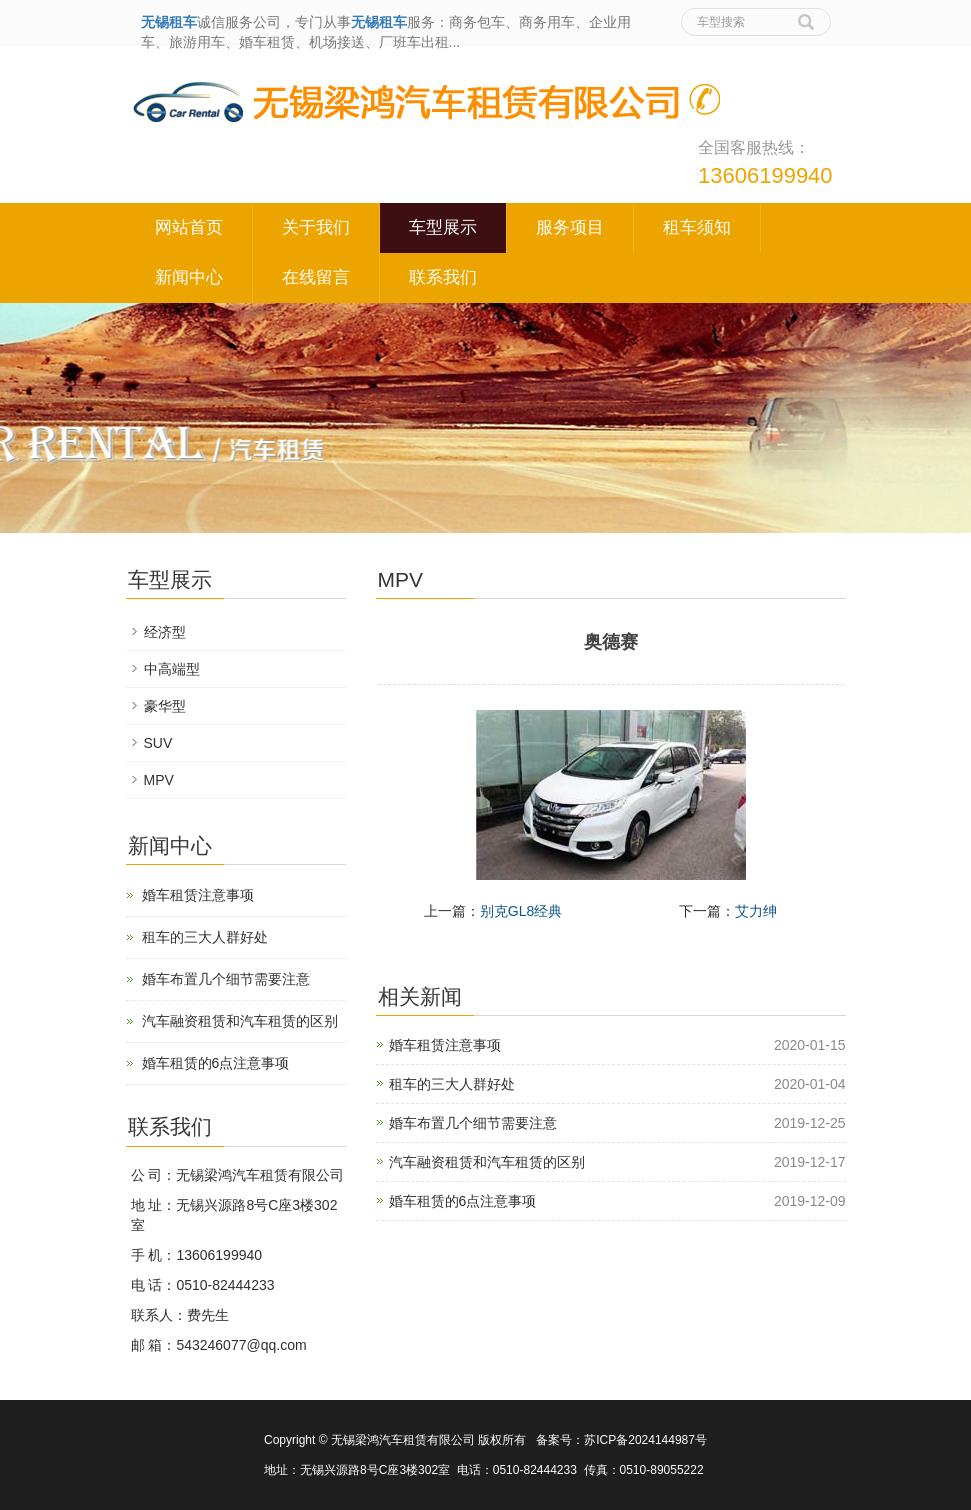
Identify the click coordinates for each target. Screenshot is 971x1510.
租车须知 (697, 227)
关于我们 (316, 227)
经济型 (165, 632)
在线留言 (316, 277)
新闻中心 (189, 277)
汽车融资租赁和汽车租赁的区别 (487, 1162)
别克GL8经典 (521, 911)
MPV (159, 780)
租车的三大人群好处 (452, 1084)
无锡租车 (169, 22)
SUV (158, 743)
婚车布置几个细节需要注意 (473, 1123)
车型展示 (443, 227)
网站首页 (189, 227)
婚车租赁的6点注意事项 (463, 1201)
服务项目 (570, 227)
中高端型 (172, 669)
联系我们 (443, 277)
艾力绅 (756, 911)
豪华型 (165, 706)
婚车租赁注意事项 (445, 1045)
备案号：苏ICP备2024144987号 (621, 1440)
